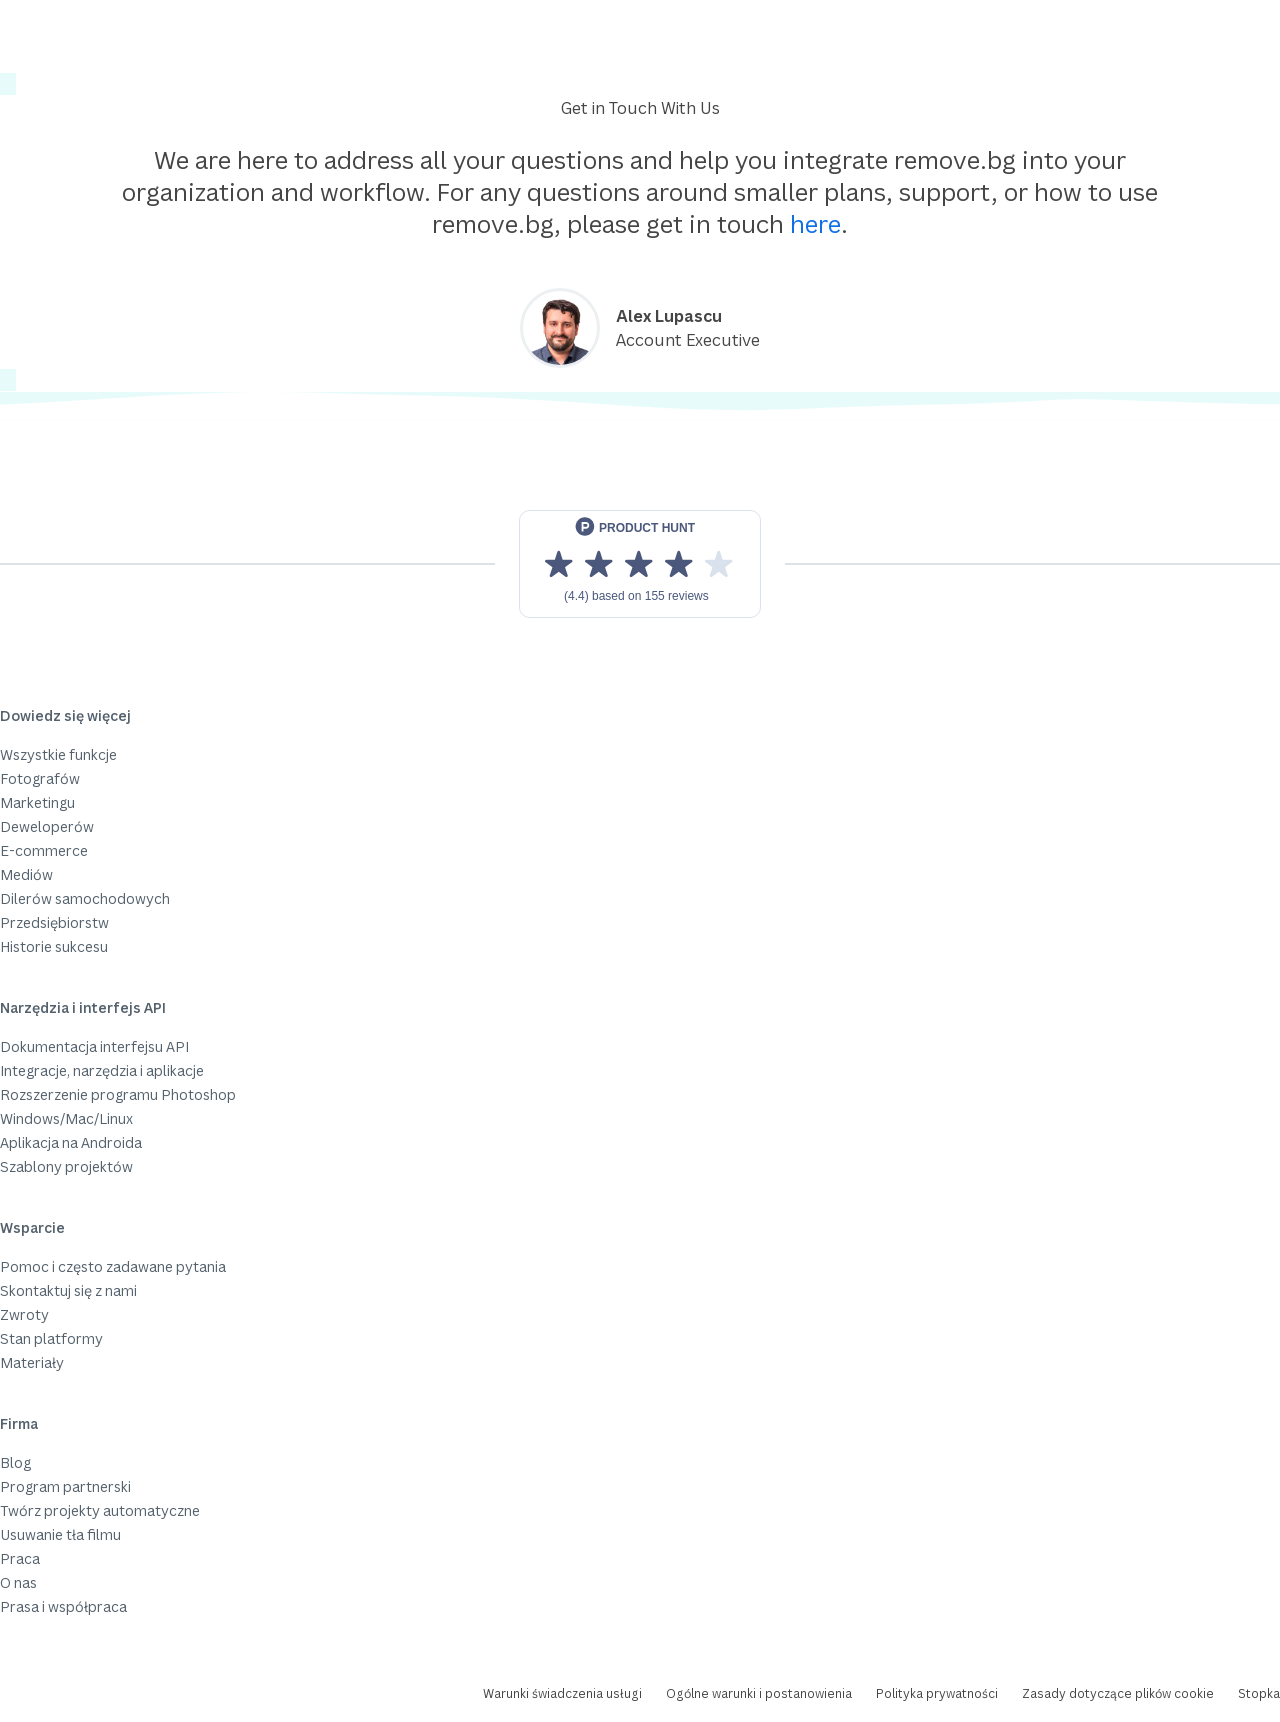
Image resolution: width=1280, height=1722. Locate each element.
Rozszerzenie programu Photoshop (118, 1094)
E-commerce (44, 850)
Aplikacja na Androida (71, 1142)
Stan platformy (51, 1338)
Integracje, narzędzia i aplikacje (102, 1070)
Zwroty (24, 1314)
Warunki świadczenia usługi (562, 1693)
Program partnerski (65, 1486)
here (815, 223)
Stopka (1259, 1693)
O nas (18, 1582)
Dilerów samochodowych (85, 898)
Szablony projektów (66, 1166)
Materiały (32, 1362)
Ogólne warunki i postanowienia (759, 1693)
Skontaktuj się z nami (68, 1290)
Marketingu (37, 802)
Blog (15, 1462)
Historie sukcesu (54, 946)
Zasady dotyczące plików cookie (1118, 1693)
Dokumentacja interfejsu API (94, 1046)
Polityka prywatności (937, 1693)
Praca (20, 1558)
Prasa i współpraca (63, 1606)
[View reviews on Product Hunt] (640, 564)
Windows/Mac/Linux (66, 1118)
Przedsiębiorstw (54, 922)
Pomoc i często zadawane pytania (113, 1266)
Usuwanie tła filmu (60, 1534)
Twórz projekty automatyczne (100, 1510)
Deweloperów (47, 826)
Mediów (26, 874)
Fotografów (40, 778)
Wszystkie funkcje (58, 754)
